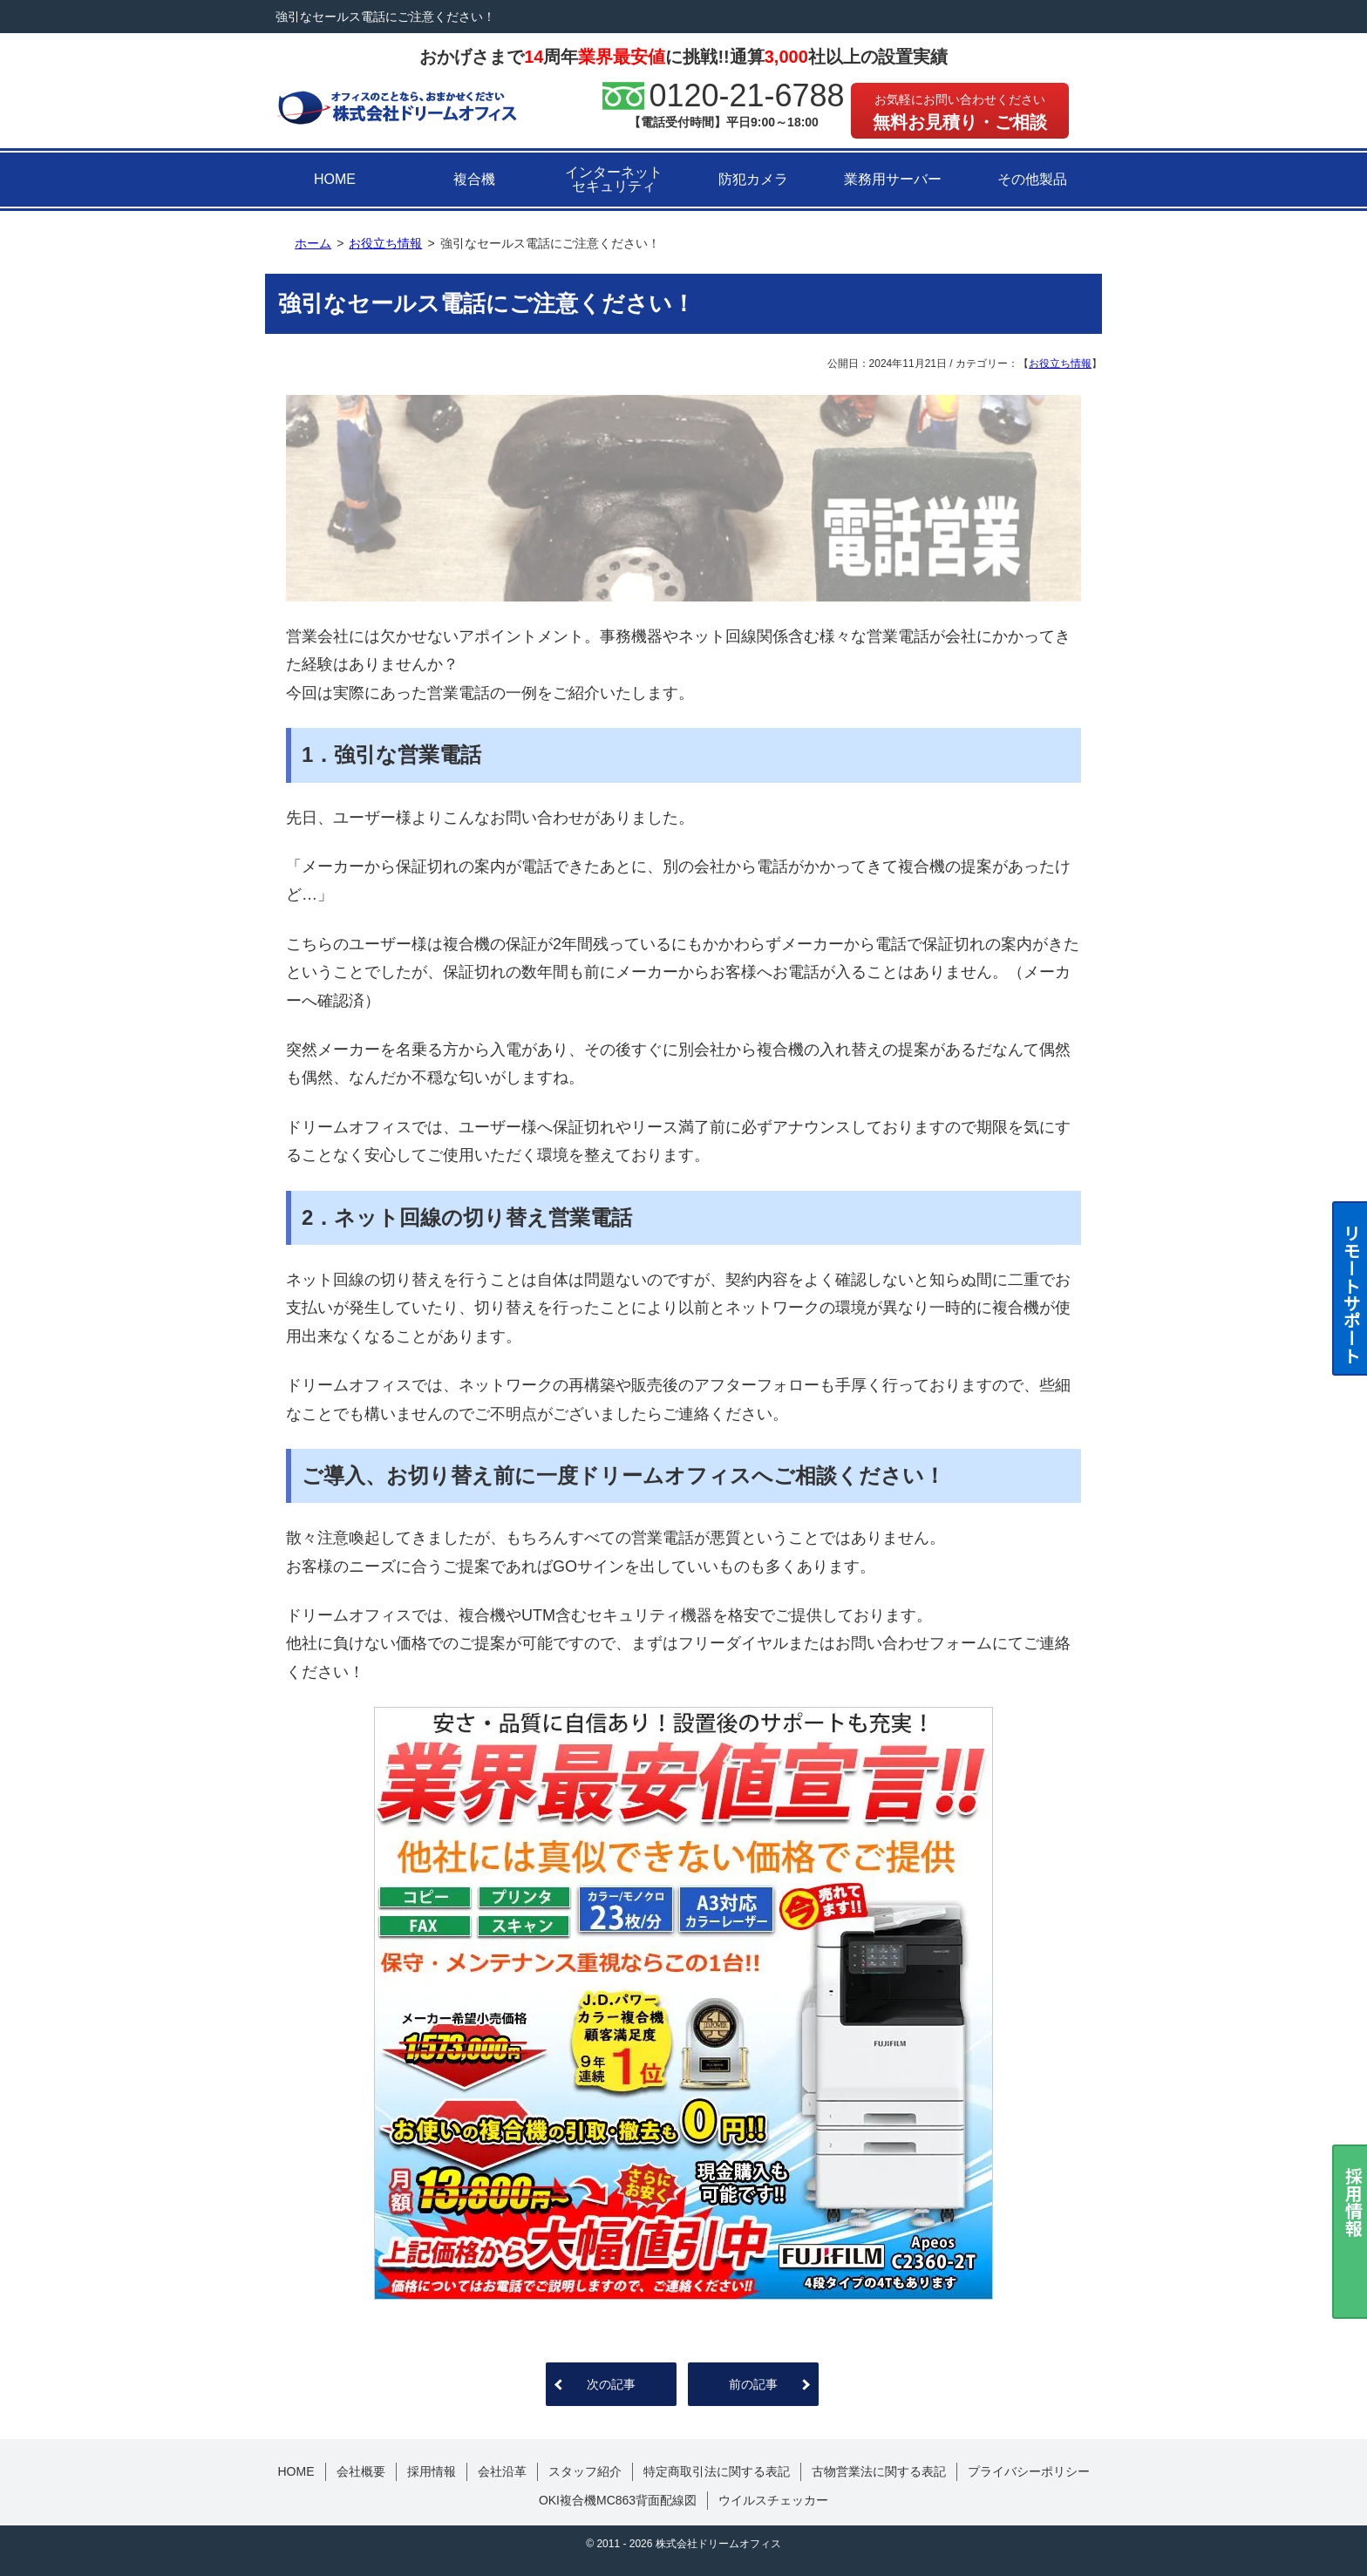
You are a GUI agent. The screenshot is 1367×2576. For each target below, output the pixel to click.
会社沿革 (502, 2471)
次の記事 (611, 2384)
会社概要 (361, 2471)
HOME (335, 179)
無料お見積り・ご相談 (960, 112)
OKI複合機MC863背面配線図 (618, 2500)
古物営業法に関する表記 (879, 2471)
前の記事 (753, 2384)
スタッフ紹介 (585, 2471)
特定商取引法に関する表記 (716, 2471)
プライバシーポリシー (1029, 2471)
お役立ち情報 (1060, 363)
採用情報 (431, 2471)
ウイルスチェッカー (773, 2500)
